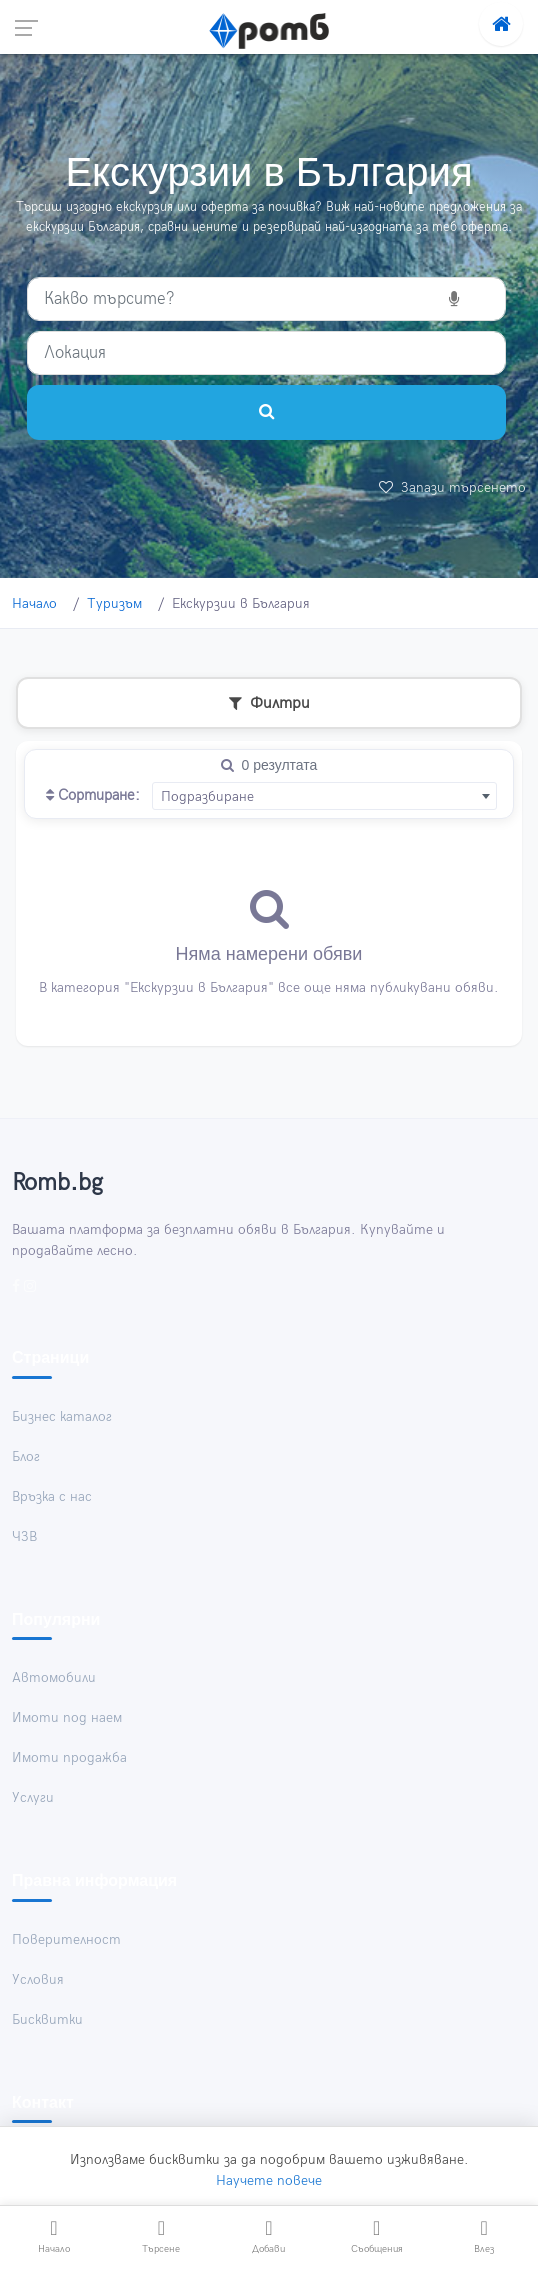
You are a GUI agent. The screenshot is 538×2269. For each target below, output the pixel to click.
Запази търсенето (452, 487)
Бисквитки (47, 2019)
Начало (34, 603)
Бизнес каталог (62, 1416)
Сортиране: (93, 796)
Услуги (33, 1798)
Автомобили (54, 1678)
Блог (26, 1456)
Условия (38, 1979)
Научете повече (269, 2179)
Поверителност (66, 1939)
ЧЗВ (24, 1536)
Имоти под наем (67, 1718)
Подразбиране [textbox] (207, 796)
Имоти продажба (69, 1758)
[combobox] (324, 796)
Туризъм (114, 603)
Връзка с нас (52, 1496)
